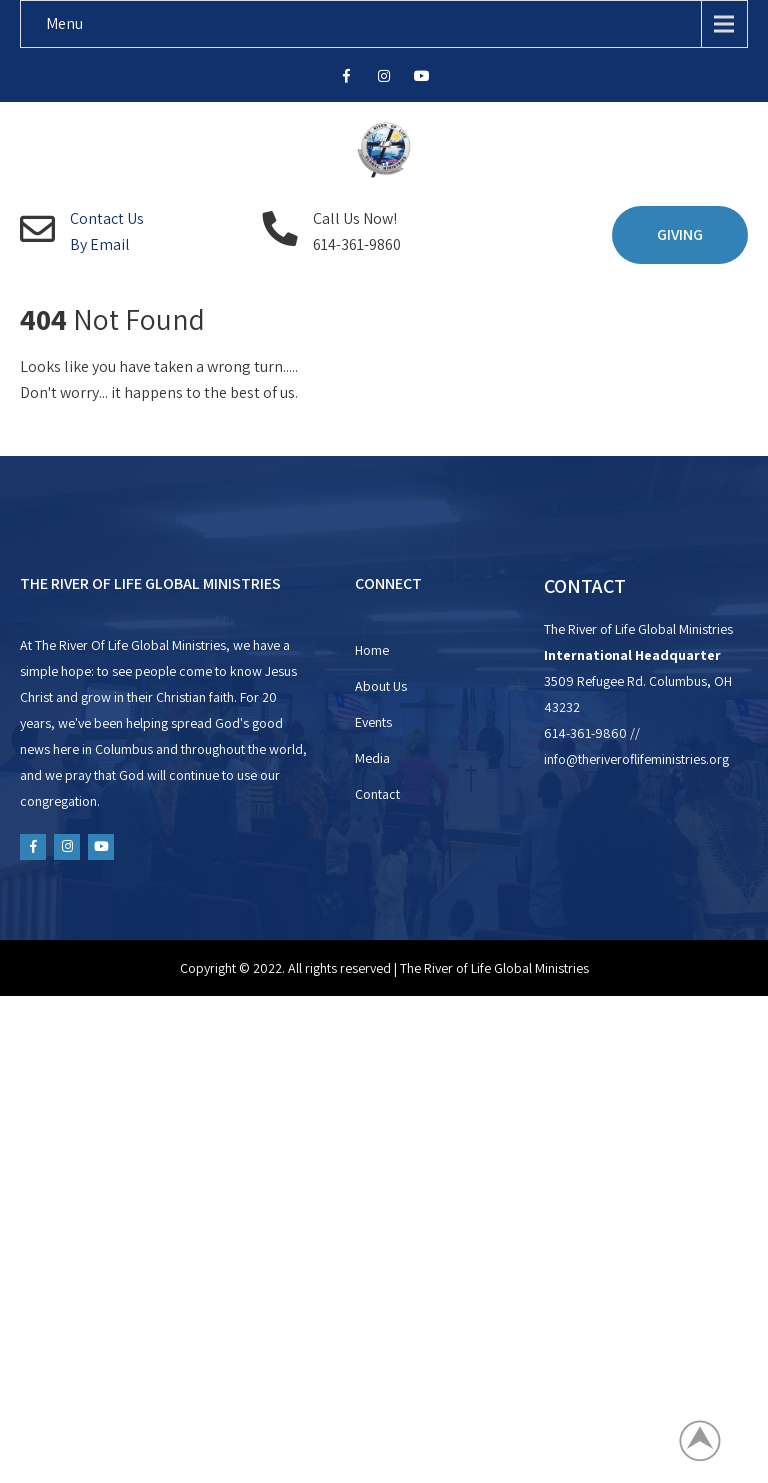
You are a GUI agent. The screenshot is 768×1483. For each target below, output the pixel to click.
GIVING (680, 234)
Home (372, 650)
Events (373, 722)
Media (372, 758)
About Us (381, 686)
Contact (377, 794)
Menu (64, 23)
